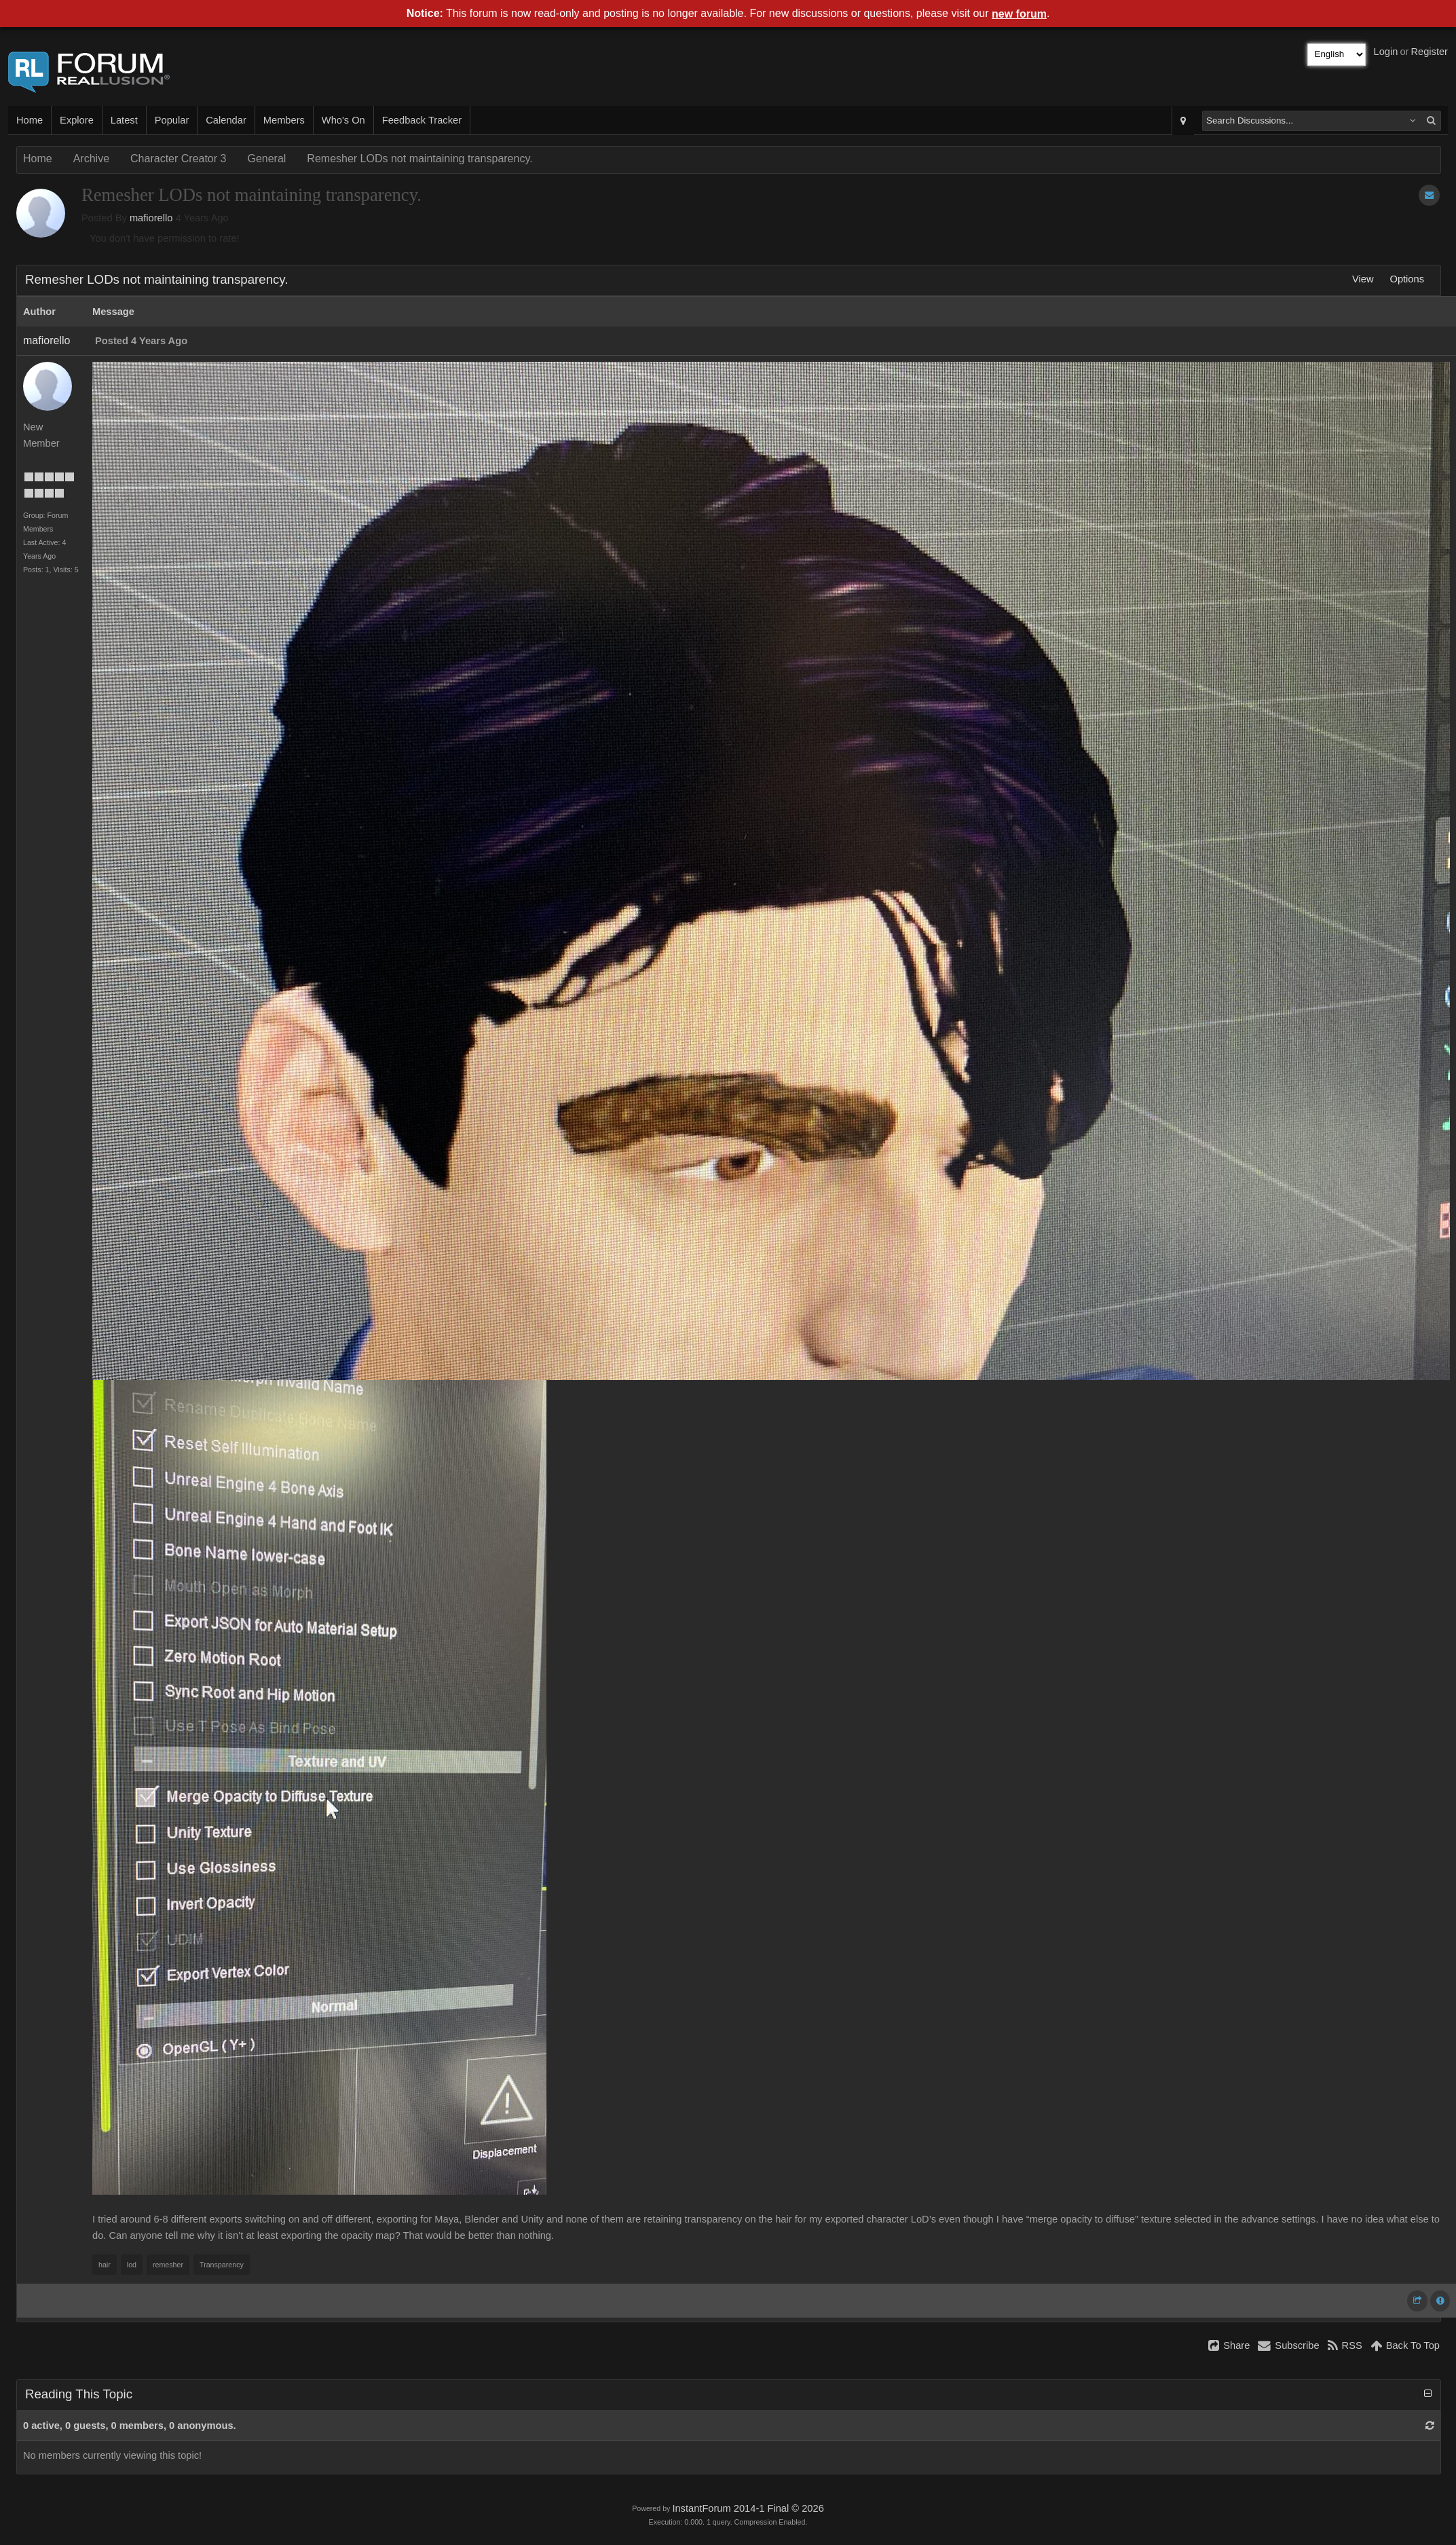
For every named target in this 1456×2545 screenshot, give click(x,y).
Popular (172, 120)
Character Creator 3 (178, 158)
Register (1429, 51)
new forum (1019, 14)
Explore (77, 120)
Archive (91, 158)
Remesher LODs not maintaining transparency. (419, 158)
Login (1386, 51)
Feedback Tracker (422, 120)
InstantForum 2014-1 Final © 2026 (747, 2508)
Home (29, 120)
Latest (124, 120)
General (266, 158)
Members (284, 120)
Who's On (343, 120)
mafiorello (151, 217)
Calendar (226, 120)
